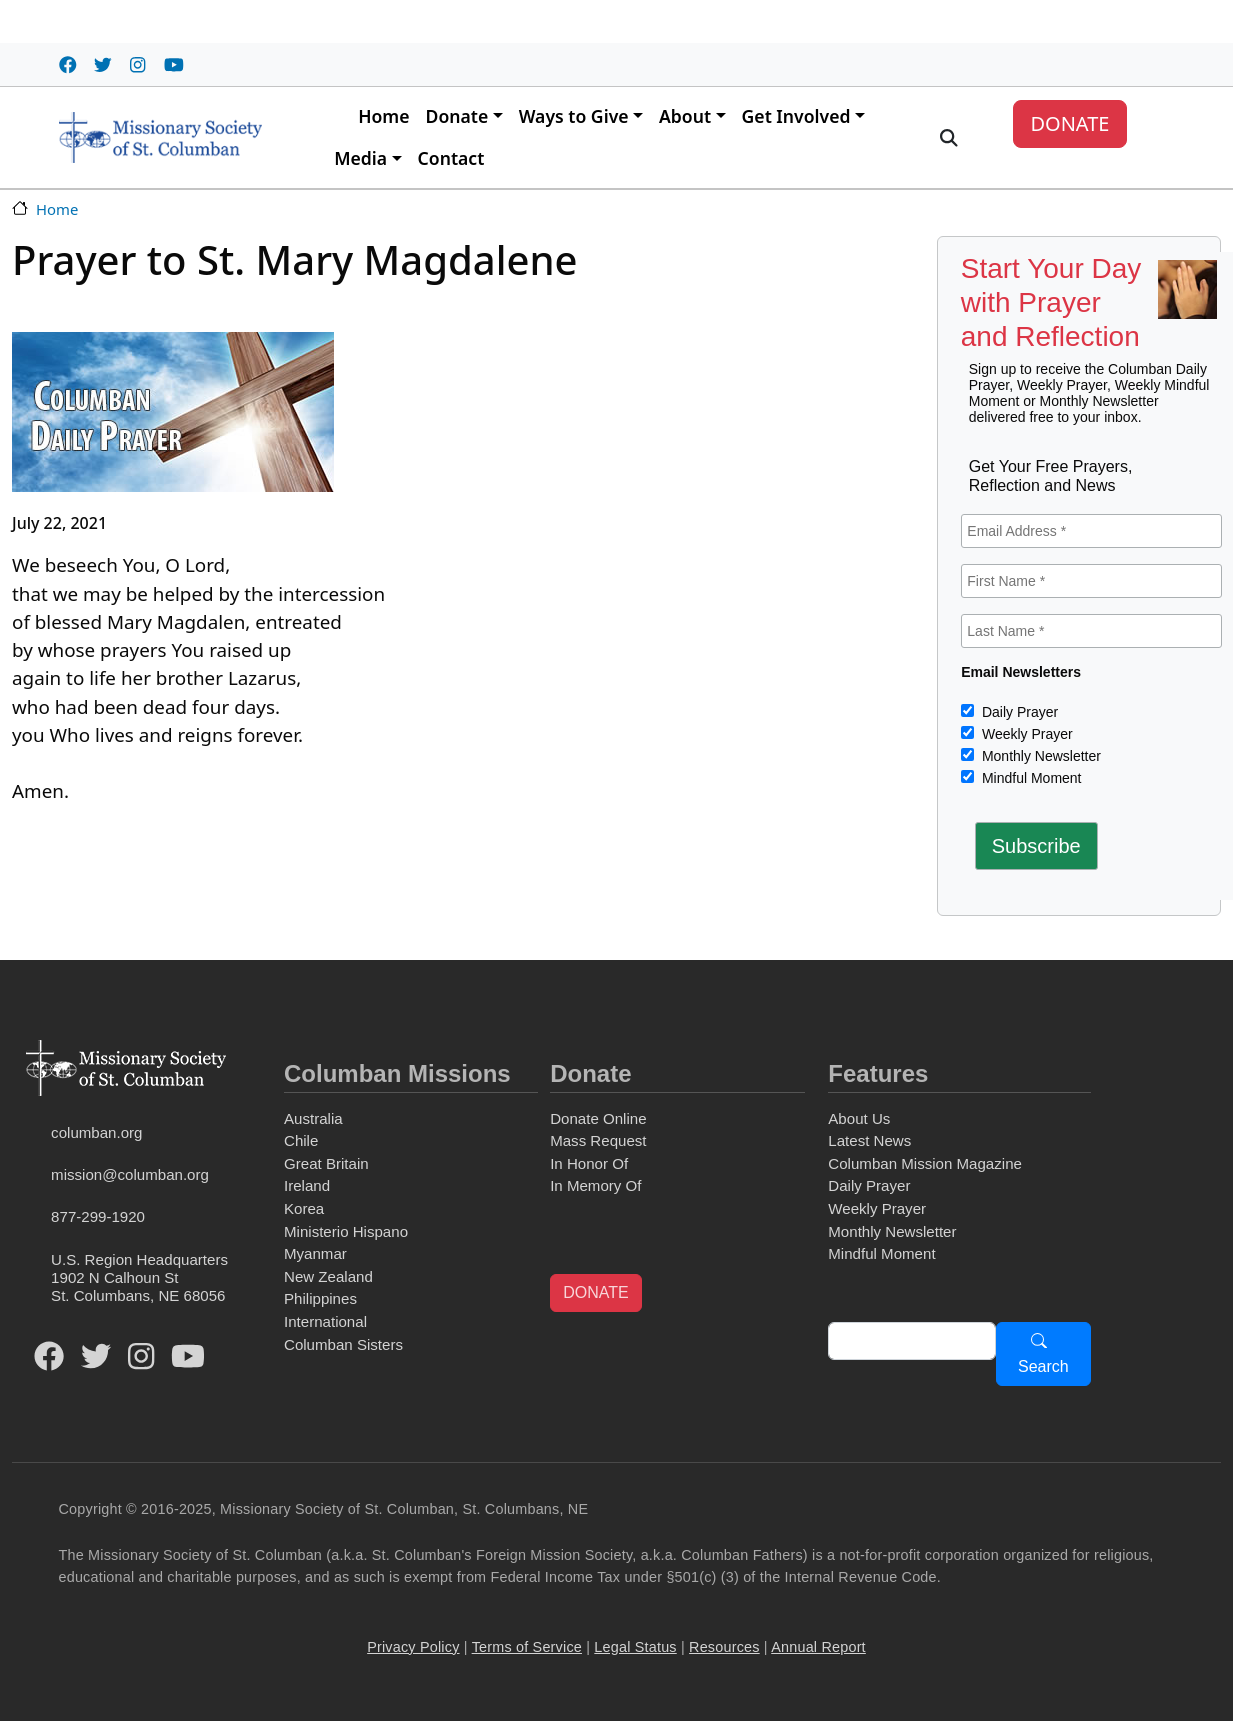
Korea (304, 1208)
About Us (859, 1118)
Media (360, 158)
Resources (724, 1647)
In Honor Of (589, 1163)
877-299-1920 (98, 1216)
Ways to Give (574, 116)
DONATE (1069, 123)
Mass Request (598, 1140)
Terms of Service (527, 1647)
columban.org (96, 1132)
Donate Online (598, 1118)
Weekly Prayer (1025, 734)
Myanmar (315, 1253)
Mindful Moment (1029, 778)
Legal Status (635, 1647)
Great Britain (326, 1163)
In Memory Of (595, 1185)
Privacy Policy (413, 1647)
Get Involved (796, 116)
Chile (301, 1140)
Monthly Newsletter (1039, 756)
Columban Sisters (343, 1344)
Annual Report (818, 1647)
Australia (313, 1118)
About (685, 116)
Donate (457, 116)
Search (1043, 1366)
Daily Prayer (1018, 712)
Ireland (307, 1185)
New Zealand (328, 1276)
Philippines (320, 1298)
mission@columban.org (130, 1174)
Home (383, 116)
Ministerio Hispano (346, 1231)
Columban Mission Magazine (925, 1163)
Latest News (869, 1140)
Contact (451, 158)
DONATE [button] (595, 1292)
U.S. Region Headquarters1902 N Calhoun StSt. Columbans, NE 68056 (139, 1277)
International (325, 1321)
